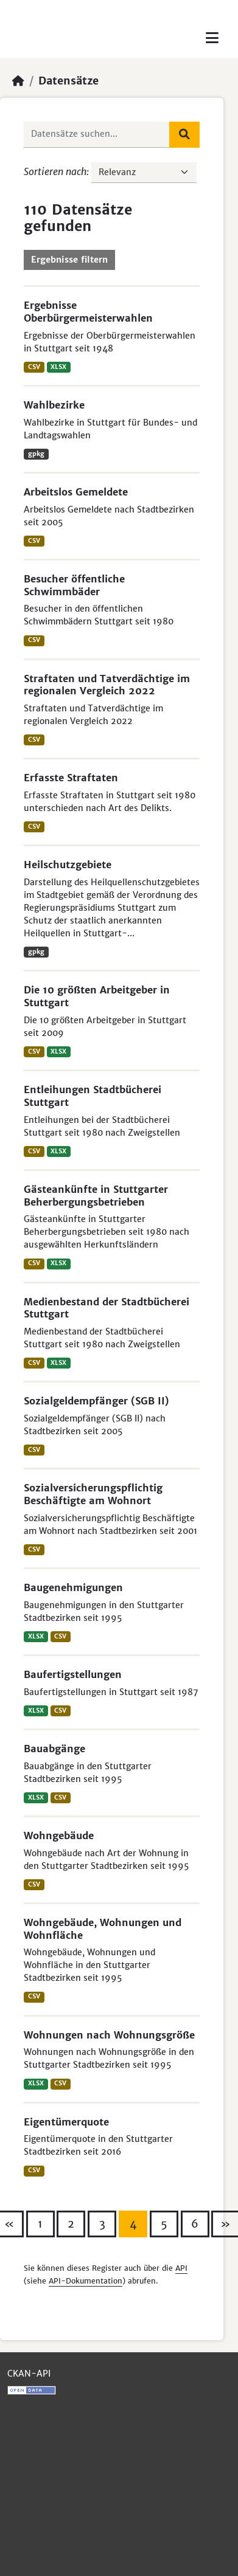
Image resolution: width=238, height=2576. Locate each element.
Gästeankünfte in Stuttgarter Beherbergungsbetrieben (96, 1195)
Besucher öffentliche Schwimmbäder (74, 585)
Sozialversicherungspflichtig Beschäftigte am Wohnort (93, 1494)
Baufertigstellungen (73, 1674)
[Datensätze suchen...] (97, 134)
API (181, 2268)
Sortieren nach (55, 171)
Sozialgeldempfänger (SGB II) (96, 1401)
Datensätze (68, 81)
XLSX (58, 367)
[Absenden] (184, 134)
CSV (34, 367)
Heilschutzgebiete (67, 864)
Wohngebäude (59, 1835)
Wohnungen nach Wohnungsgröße (109, 2035)
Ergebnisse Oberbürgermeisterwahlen (88, 311)
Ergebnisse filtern (69, 259)
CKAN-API (29, 2373)
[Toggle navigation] (212, 38)
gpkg (36, 454)
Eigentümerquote (66, 2122)
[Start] (18, 81)
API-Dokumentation (85, 2280)
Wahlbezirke (54, 405)
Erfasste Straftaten (71, 778)
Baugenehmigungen (73, 1587)
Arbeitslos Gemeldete (76, 492)
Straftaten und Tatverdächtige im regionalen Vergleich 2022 (107, 684)
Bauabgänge (54, 1748)
